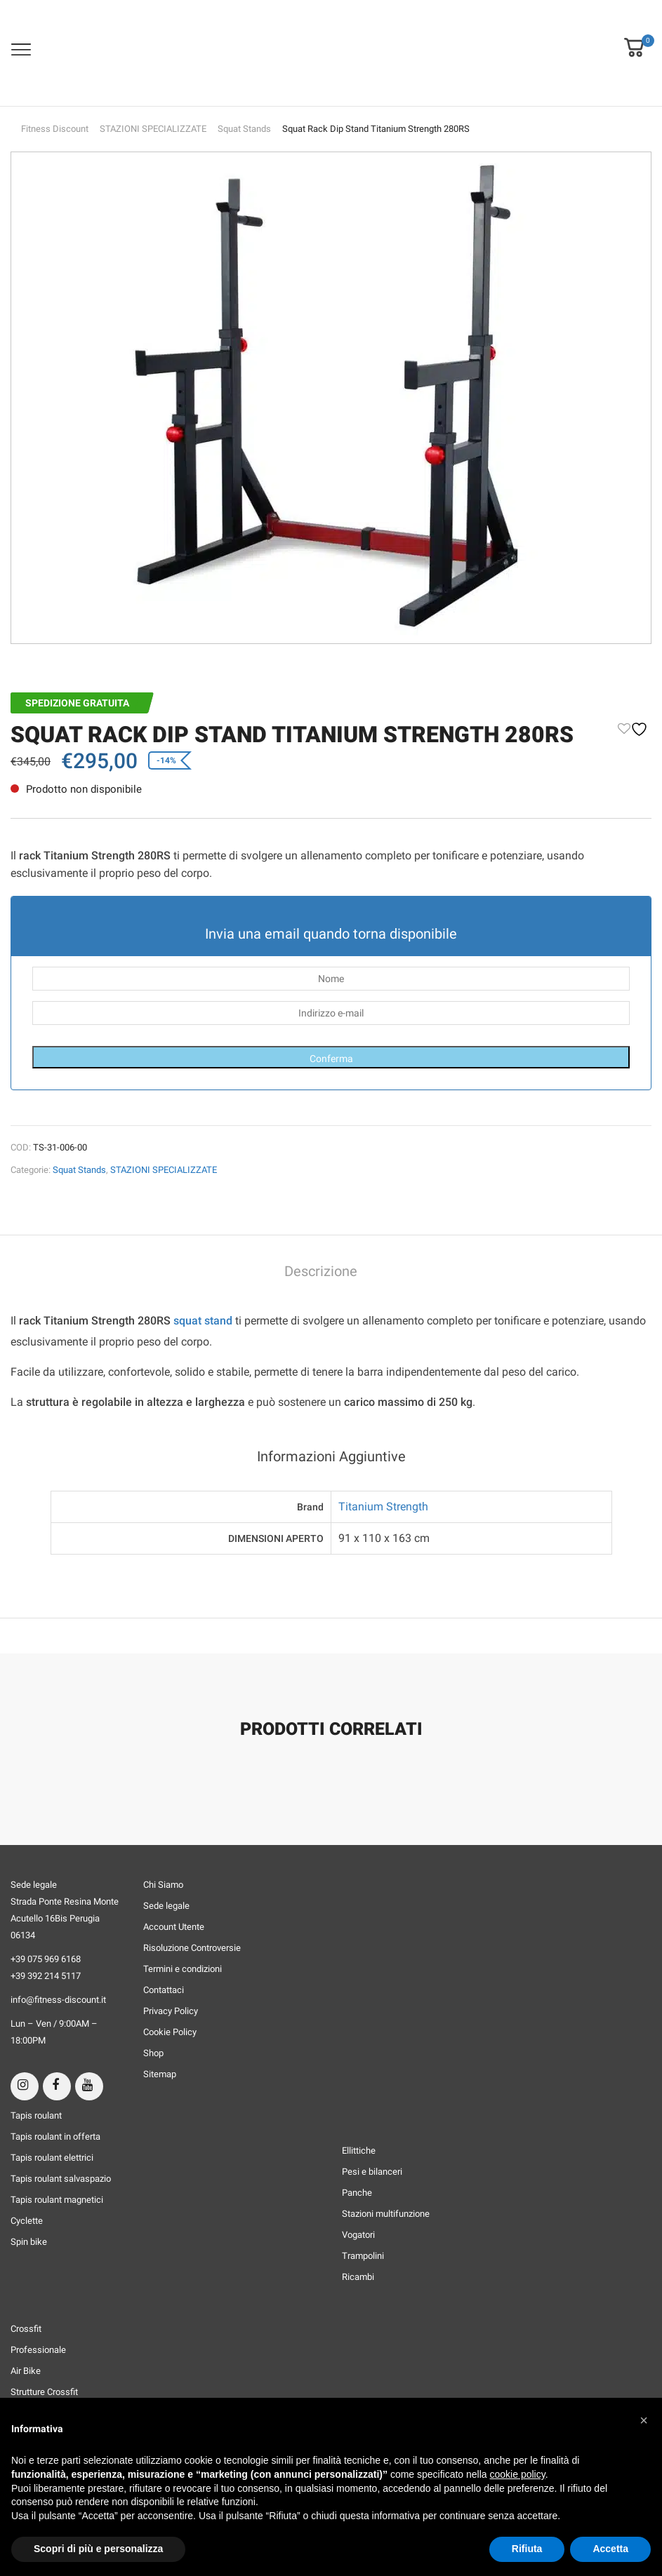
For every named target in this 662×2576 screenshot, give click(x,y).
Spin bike (29, 2241)
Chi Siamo (163, 1884)
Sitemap (159, 2074)
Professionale (38, 2349)
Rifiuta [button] (527, 2548)
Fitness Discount (54, 128)
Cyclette (27, 2220)
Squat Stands (244, 128)
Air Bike (26, 2371)
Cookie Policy (170, 2032)
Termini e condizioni (182, 1969)
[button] (633, 37)
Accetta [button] (610, 2548)
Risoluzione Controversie (192, 1948)
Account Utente (173, 1926)
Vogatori (358, 2234)
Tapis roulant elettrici (52, 2157)
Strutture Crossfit (44, 2392)
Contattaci (163, 1990)
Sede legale (166, 1905)
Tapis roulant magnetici (57, 2199)
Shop (153, 2053)
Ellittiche (359, 2150)
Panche (357, 2192)
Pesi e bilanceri (372, 2171)
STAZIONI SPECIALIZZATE (153, 128)
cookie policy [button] (517, 2474)
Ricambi (358, 2277)
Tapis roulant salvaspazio (61, 2178)
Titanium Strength (383, 1506)
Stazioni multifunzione (386, 2213)
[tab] (320, 1272)
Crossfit (26, 2328)
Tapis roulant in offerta (55, 2136)
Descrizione (320, 1271)
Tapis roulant (36, 2115)
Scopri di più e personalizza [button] (98, 2548)
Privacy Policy (170, 2011)
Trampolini (363, 2255)
